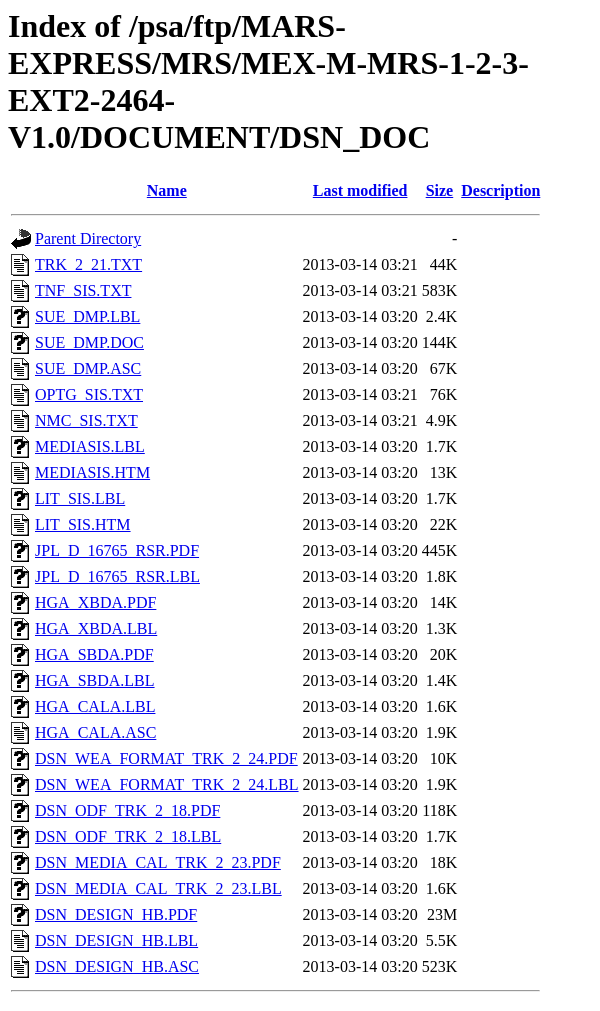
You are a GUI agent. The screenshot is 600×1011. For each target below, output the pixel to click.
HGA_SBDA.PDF (94, 654)
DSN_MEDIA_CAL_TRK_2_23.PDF (158, 862)
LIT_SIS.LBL (80, 498)
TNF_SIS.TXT (83, 290)
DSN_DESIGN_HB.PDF (116, 914)
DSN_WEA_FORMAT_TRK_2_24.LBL (167, 784)
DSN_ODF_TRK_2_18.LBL (128, 836)
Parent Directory (88, 238)
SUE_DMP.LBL (87, 316)
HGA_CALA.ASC (95, 732)
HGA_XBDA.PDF (95, 602)
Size (440, 190)
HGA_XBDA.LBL (96, 628)
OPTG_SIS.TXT (89, 394)
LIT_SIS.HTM (83, 524)
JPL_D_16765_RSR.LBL (117, 576)
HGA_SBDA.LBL (95, 680)
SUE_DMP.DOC (89, 342)
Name (167, 190)
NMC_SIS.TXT (86, 420)
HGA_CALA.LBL (95, 706)
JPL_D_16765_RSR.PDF (117, 550)
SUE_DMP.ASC (88, 368)
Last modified (360, 190)
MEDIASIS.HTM (92, 472)
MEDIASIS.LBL (90, 446)
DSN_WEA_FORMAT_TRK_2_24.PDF (166, 758)
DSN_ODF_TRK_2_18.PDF (127, 810)
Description (500, 190)
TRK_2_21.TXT (88, 264)
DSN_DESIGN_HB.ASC (117, 966)
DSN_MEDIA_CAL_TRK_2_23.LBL (158, 888)
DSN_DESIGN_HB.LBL (116, 940)
